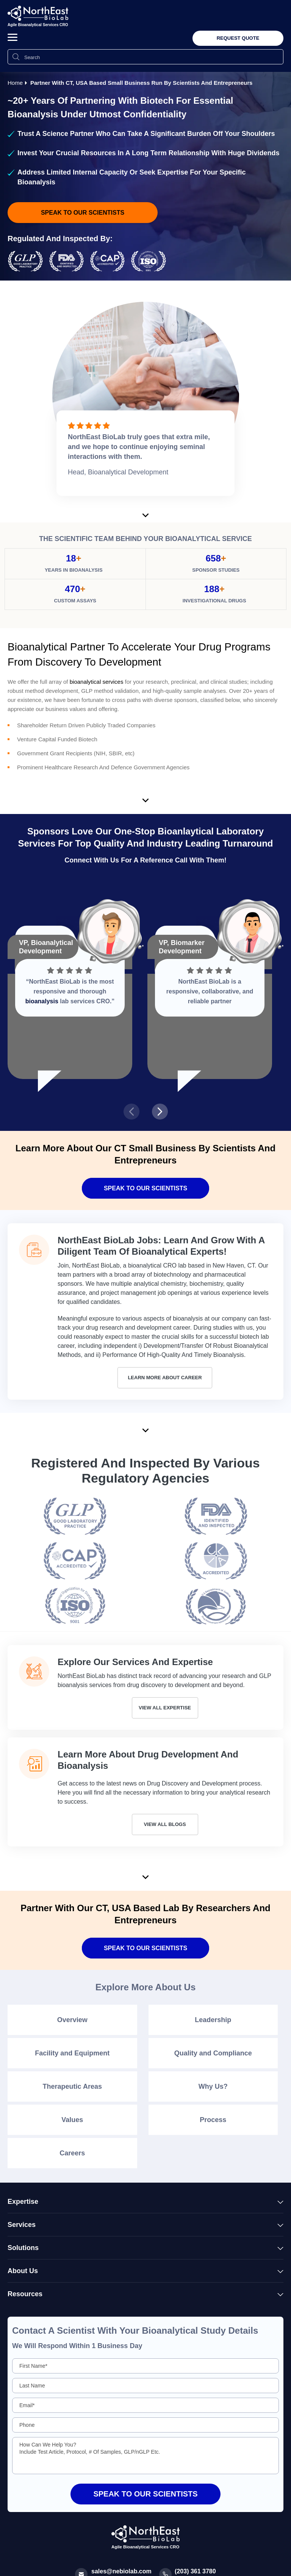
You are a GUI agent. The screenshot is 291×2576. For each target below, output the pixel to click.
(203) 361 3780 (195, 2571)
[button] (12, 37)
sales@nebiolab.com (121, 2571)
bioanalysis (41, 1001)
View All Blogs (165, 1824)
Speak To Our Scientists (145, 1188)
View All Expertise (165, 1708)
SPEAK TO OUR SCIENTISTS (145, 1948)
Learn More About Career (165, 1377)
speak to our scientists (82, 212)
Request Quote (238, 38)
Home (15, 83)
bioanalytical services (97, 681)
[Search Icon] (16, 56)
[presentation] (131, 1112)
